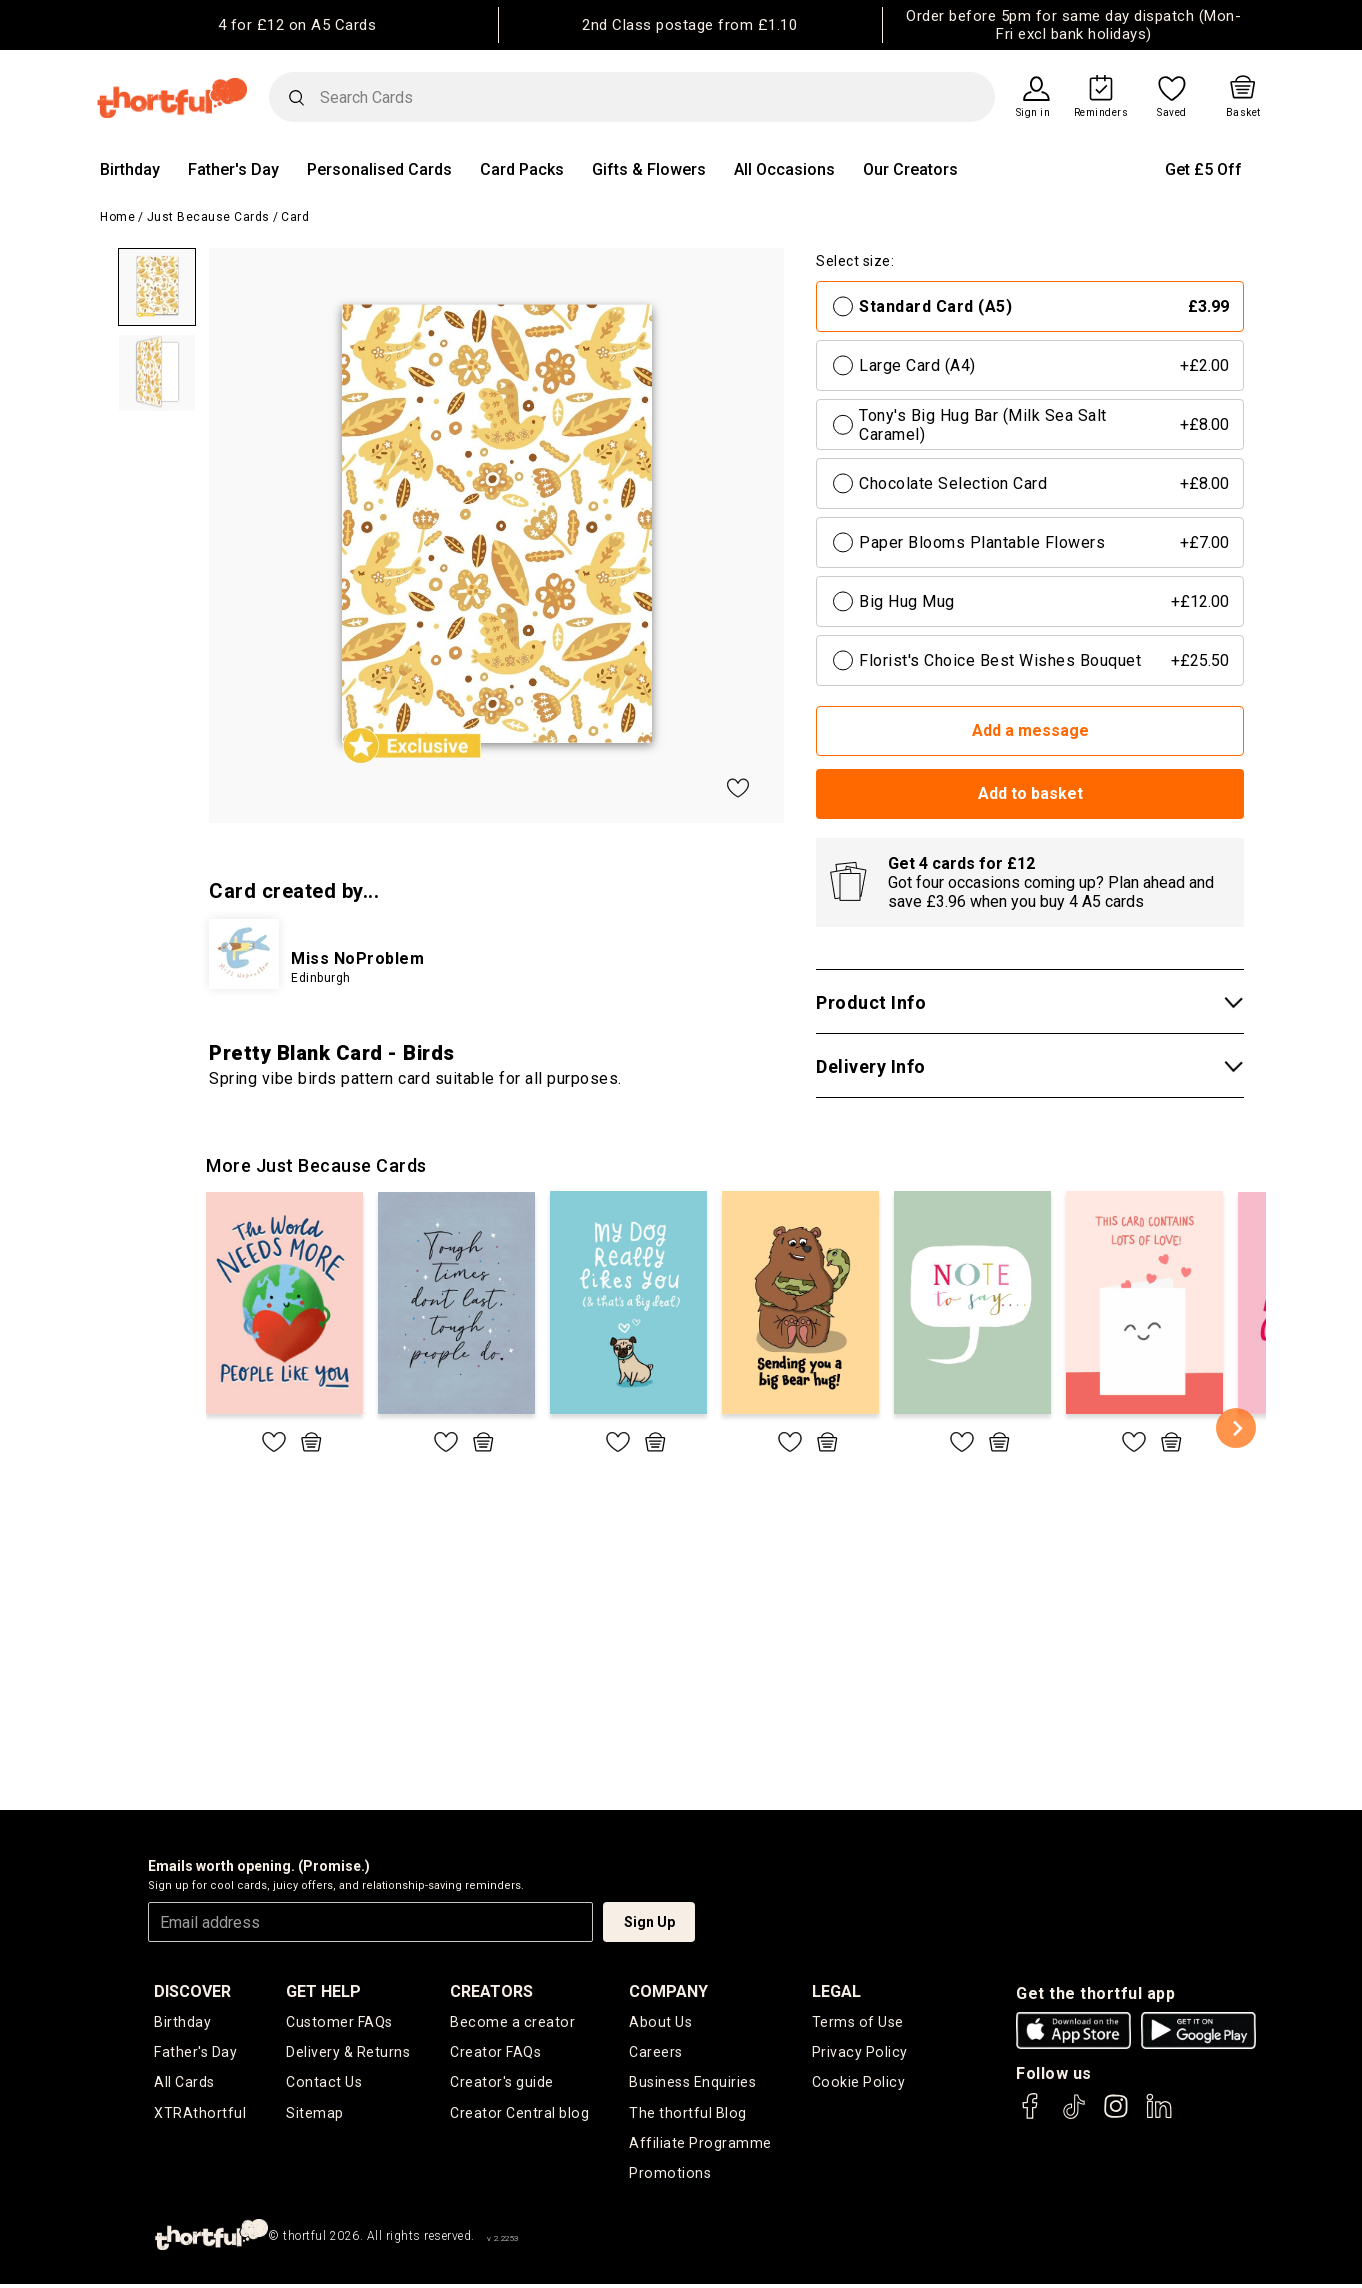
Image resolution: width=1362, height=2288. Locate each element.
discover (192, 1991)
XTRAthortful (199, 2115)
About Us (662, 2022)
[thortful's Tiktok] (1074, 2115)
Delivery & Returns (349, 2053)
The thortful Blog (689, 2115)
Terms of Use (859, 2022)
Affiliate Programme (702, 2147)
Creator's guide (503, 2084)
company (670, 1991)
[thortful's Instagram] (1116, 2115)
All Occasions (784, 169)
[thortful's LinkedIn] (1159, 2115)
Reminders (1101, 113)
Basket (1243, 113)
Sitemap (316, 2115)
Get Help (324, 1991)
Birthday (130, 169)
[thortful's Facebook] (1031, 2115)
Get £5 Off (1203, 169)
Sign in (1033, 113)
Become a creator (512, 2022)
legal (838, 1991)
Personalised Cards (379, 169)
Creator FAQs (497, 2053)
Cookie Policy (859, 2084)
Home (117, 217)
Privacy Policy (860, 2053)
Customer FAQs (340, 2022)
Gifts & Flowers (649, 169)
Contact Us (324, 2084)
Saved (1172, 113)
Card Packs (522, 169)
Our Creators (910, 169)
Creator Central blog (520, 2115)
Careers (658, 2053)
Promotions (670, 2178)
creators (493, 1991)
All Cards (184, 2084)
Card (295, 217)
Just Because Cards (208, 217)
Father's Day (233, 169)
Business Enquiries (694, 2084)
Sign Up (649, 1922)
